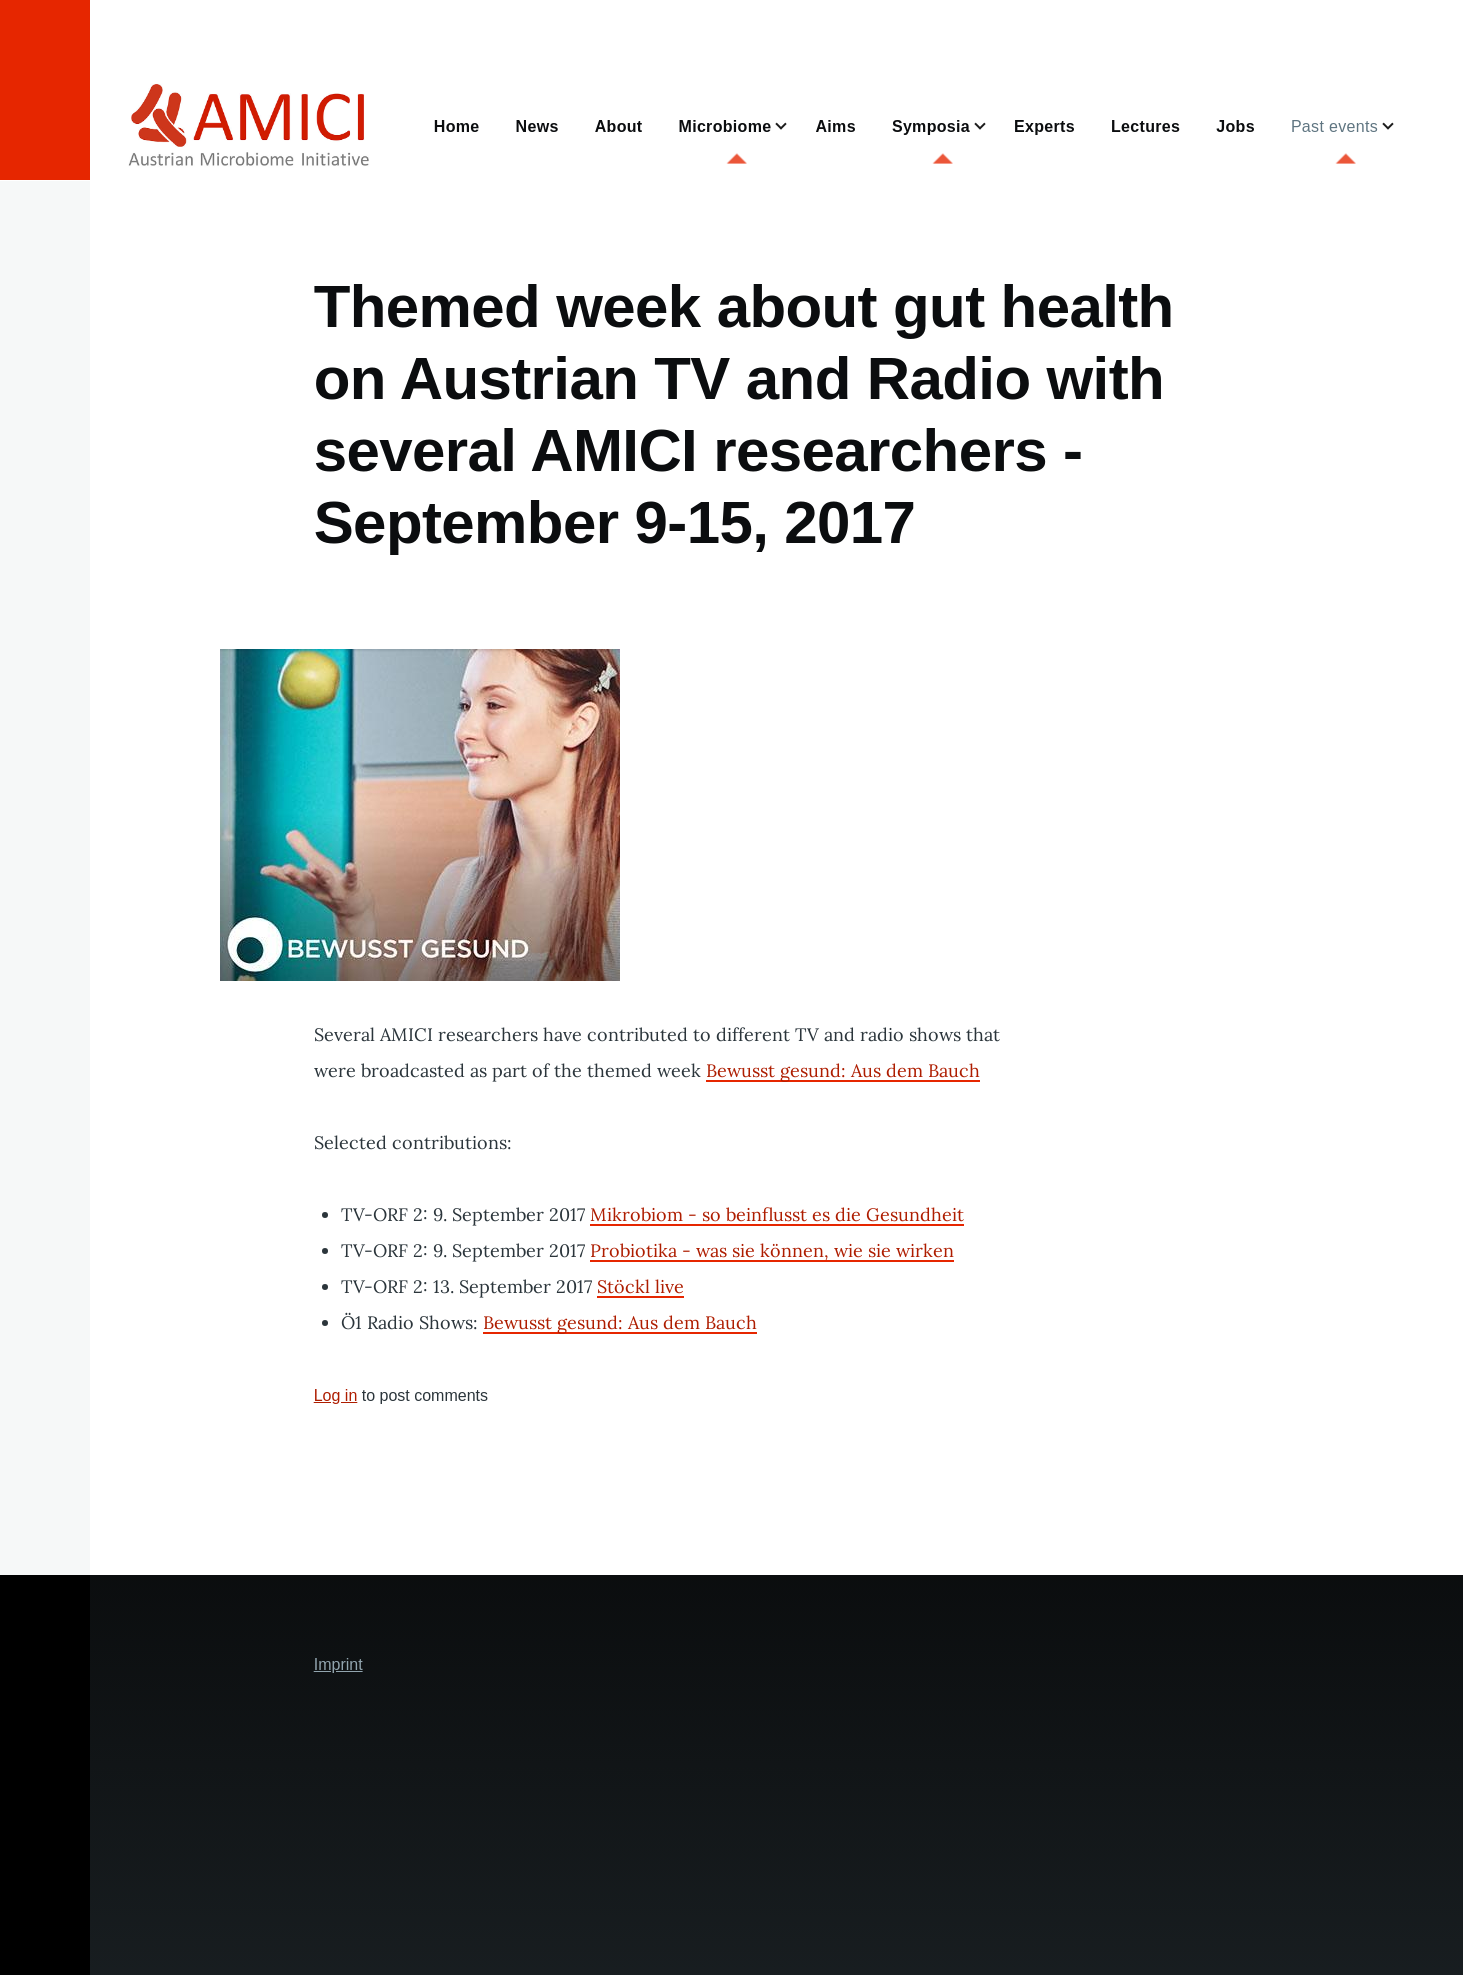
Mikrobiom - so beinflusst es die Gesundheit (777, 1214)
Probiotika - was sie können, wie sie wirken (772, 1250)
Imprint (338, 1664)
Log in (336, 1395)
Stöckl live (640, 1286)
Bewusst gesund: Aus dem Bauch (843, 1070)
